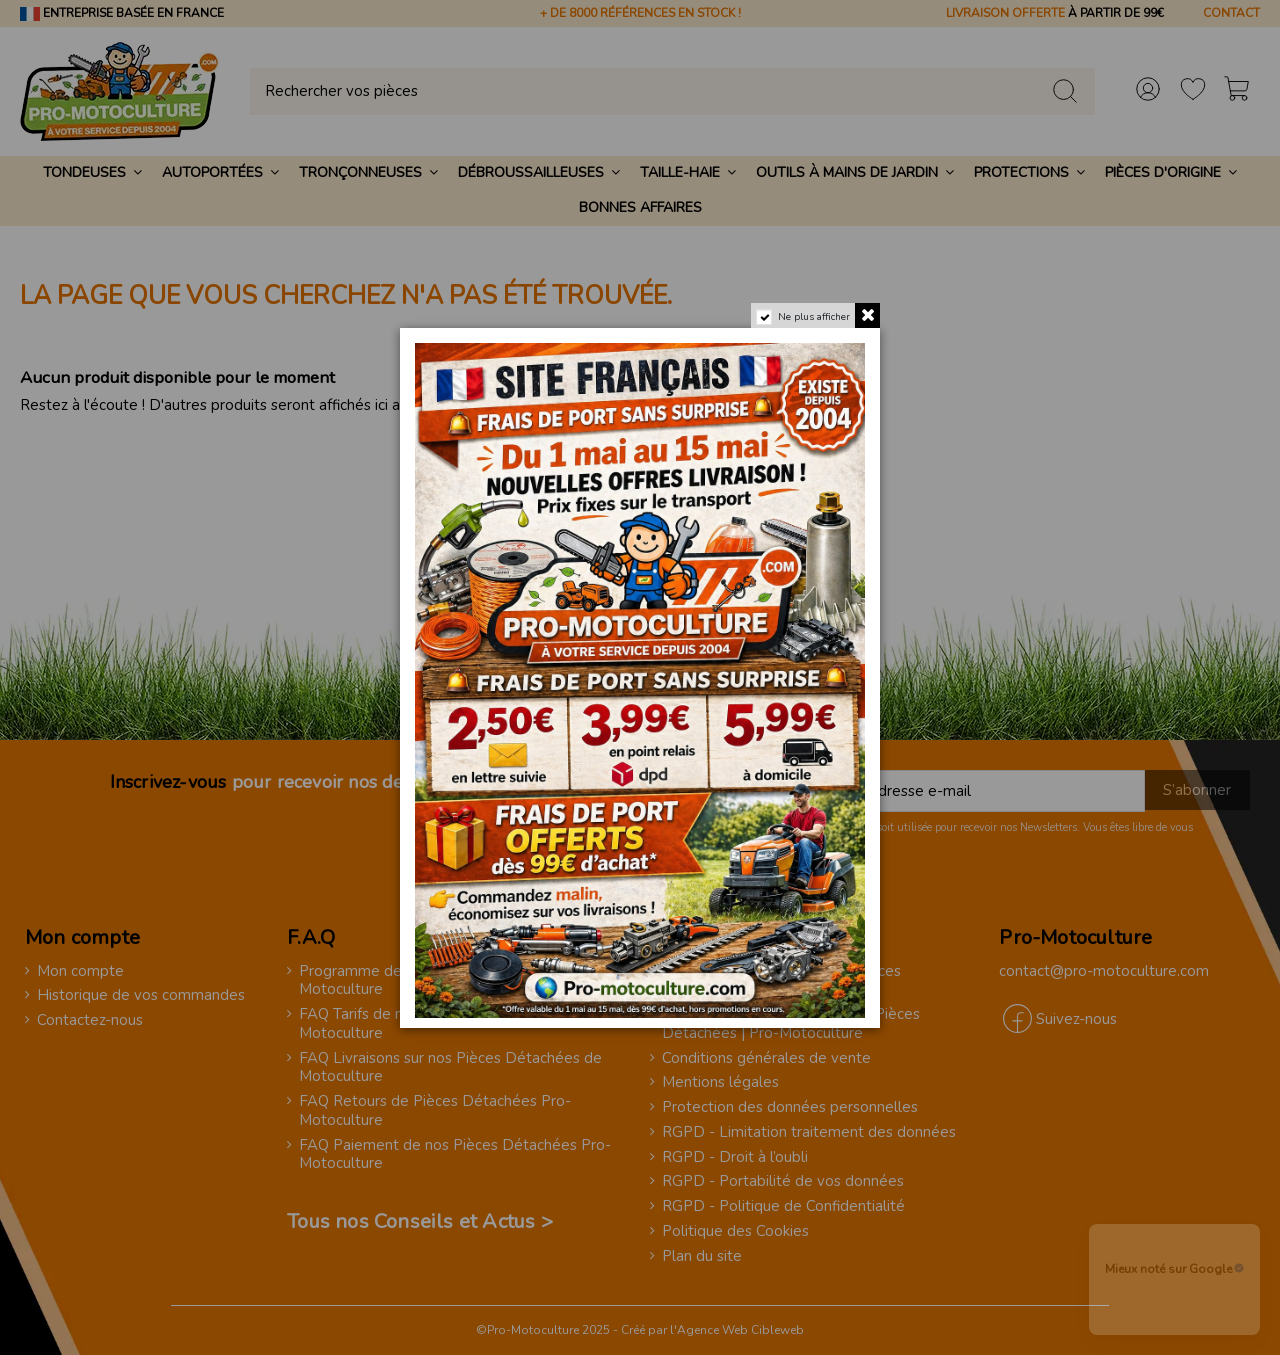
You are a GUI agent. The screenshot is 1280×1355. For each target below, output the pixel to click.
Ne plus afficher (814, 317)
